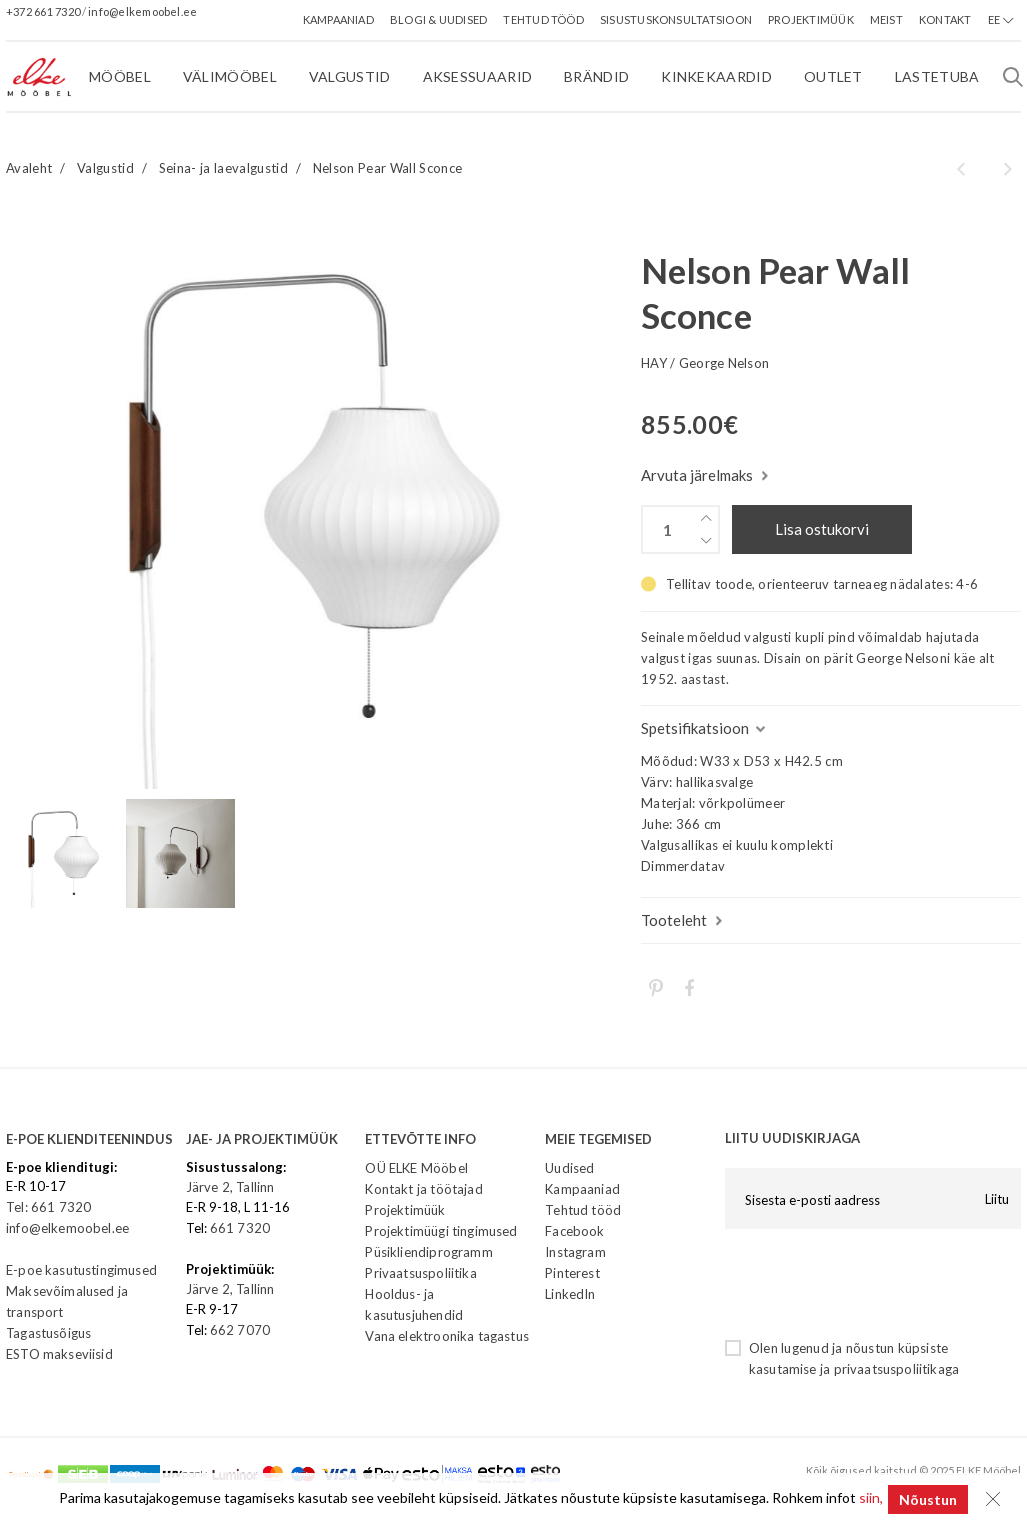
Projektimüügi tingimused (441, 1231)
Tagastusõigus (48, 1333)
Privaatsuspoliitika (420, 1273)
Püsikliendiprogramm (428, 1252)
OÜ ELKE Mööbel (416, 1168)
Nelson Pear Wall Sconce (388, 168)
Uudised (569, 1168)
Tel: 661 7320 (48, 1207)
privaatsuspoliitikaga (897, 1369)
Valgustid (105, 168)
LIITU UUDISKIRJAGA (792, 1138)
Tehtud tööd (583, 1210)
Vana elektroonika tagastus (446, 1336)
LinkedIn (570, 1294)
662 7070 (240, 1330)
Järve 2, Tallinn (230, 1187)
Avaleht (29, 168)
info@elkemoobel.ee (142, 11)
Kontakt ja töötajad (423, 1189)
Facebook (574, 1231)
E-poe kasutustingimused (81, 1270)
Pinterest (572, 1273)
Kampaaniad (582, 1189)
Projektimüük (405, 1210)
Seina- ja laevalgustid (223, 168)
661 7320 (240, 1228)
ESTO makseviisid (59, 1354)
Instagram (575, 1252)
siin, (866, 1499)
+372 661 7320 (44, 11)
